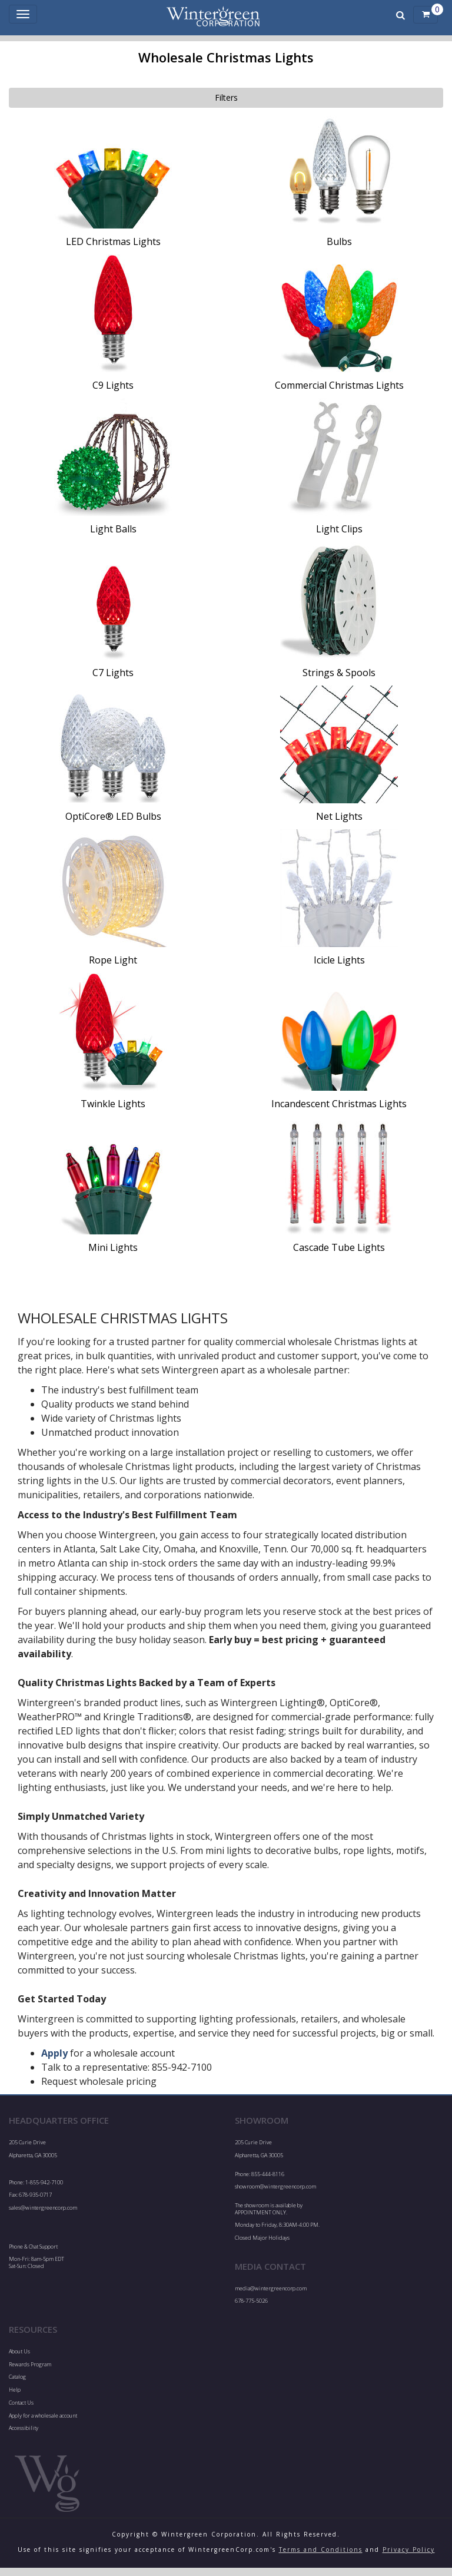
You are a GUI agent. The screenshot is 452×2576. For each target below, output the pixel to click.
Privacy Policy (409, 2549)
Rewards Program (30, 2364)
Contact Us (21, 2402)
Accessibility (23, 2428)
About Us (19, 2351)
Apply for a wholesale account (43, 2415)
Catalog (17, 2376)
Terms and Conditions (321, 2549)
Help (15, 2389)
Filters (226, 97)
